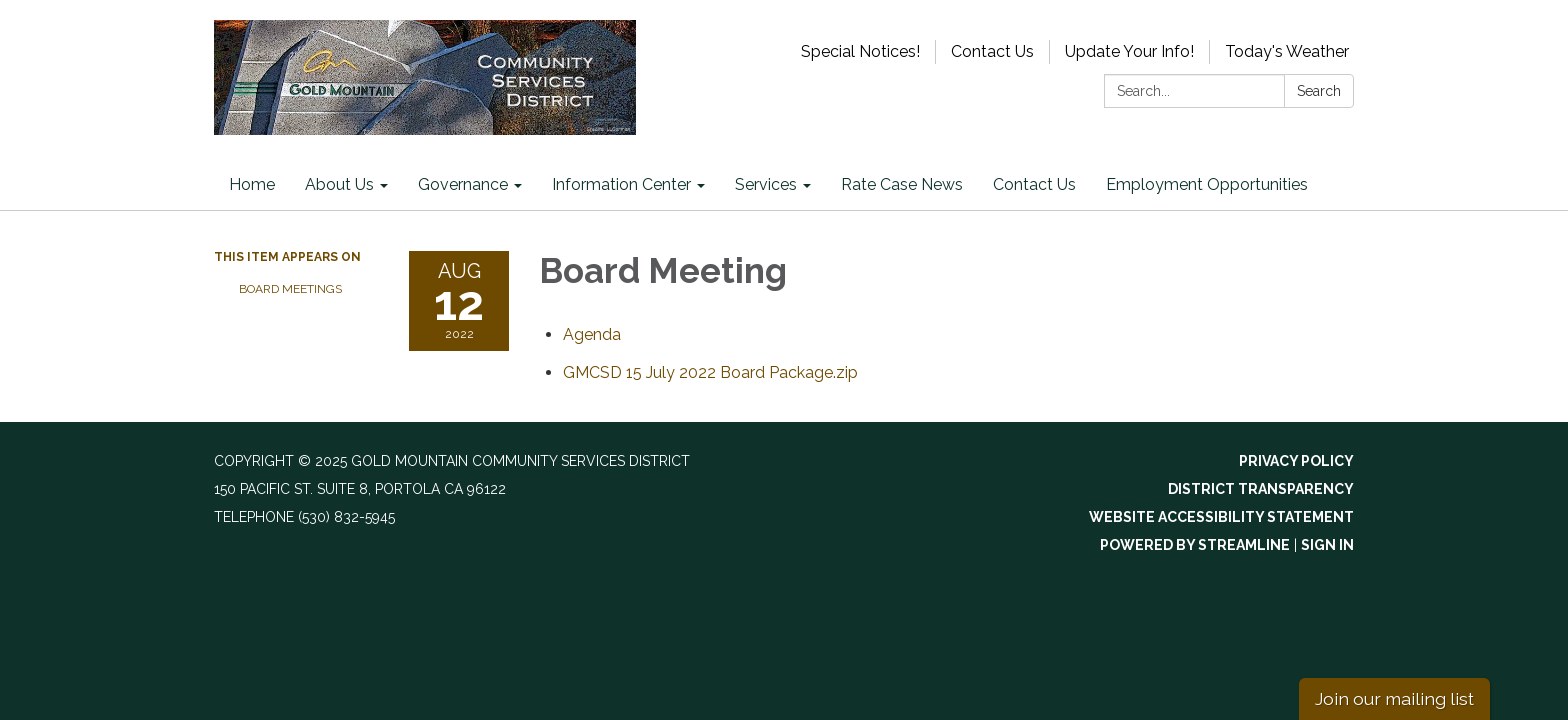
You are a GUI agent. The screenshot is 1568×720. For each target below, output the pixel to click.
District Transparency (1261, 489)
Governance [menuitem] (463, 184)
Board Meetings (290, 289)
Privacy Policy (1296, 461)
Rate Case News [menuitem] (902, 184)
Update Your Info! (1129, 51)
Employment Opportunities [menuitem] (1207, 184)
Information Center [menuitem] (621, 184)
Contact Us (992, 51)
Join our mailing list (1394, 698)
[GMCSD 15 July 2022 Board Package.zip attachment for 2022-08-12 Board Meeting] (710, 372)
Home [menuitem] (252, 184)
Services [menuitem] (766, 184)
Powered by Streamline (1195, 545)
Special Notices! (860, 51)
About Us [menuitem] (339, 184)
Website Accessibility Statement (1221, 517)
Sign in (1327, 545)
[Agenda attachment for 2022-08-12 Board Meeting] (592, 334)
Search (1319, 91)
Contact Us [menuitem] (1034, 184)
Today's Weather (1287, 51)
